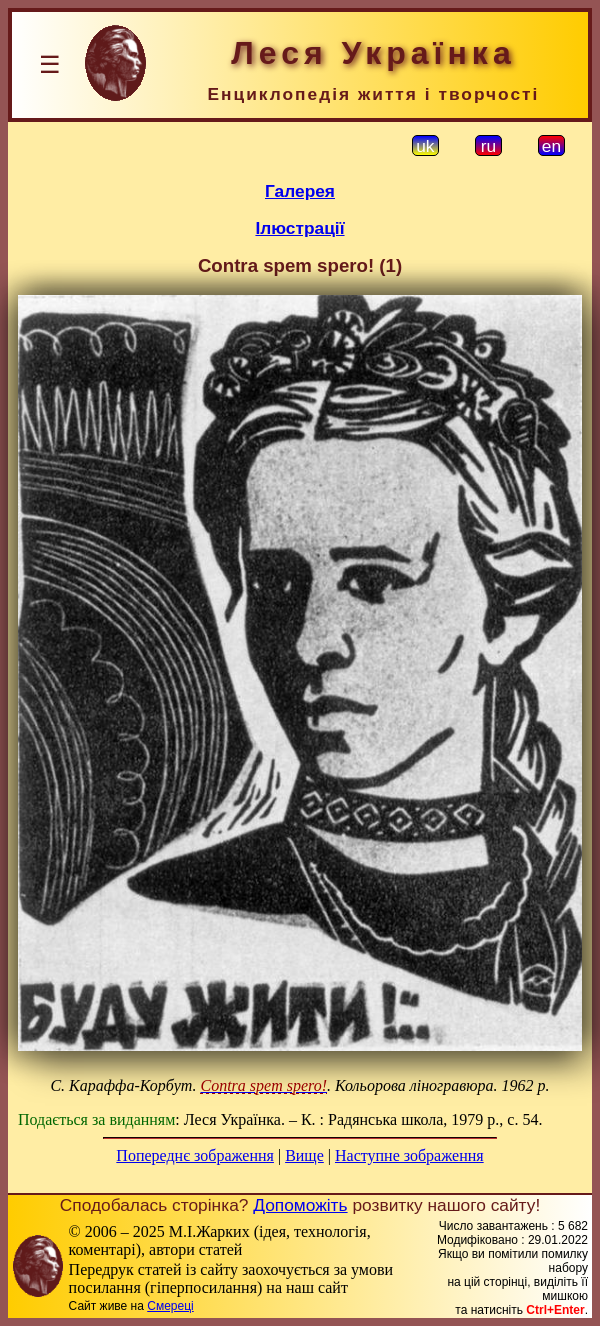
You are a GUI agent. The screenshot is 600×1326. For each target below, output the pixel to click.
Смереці (170, 1306)
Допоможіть (300, 1205)
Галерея (300, 191)
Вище (304, 1155)
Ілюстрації (299, 228)
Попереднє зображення (195, 1155)
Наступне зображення (409, 1155)
